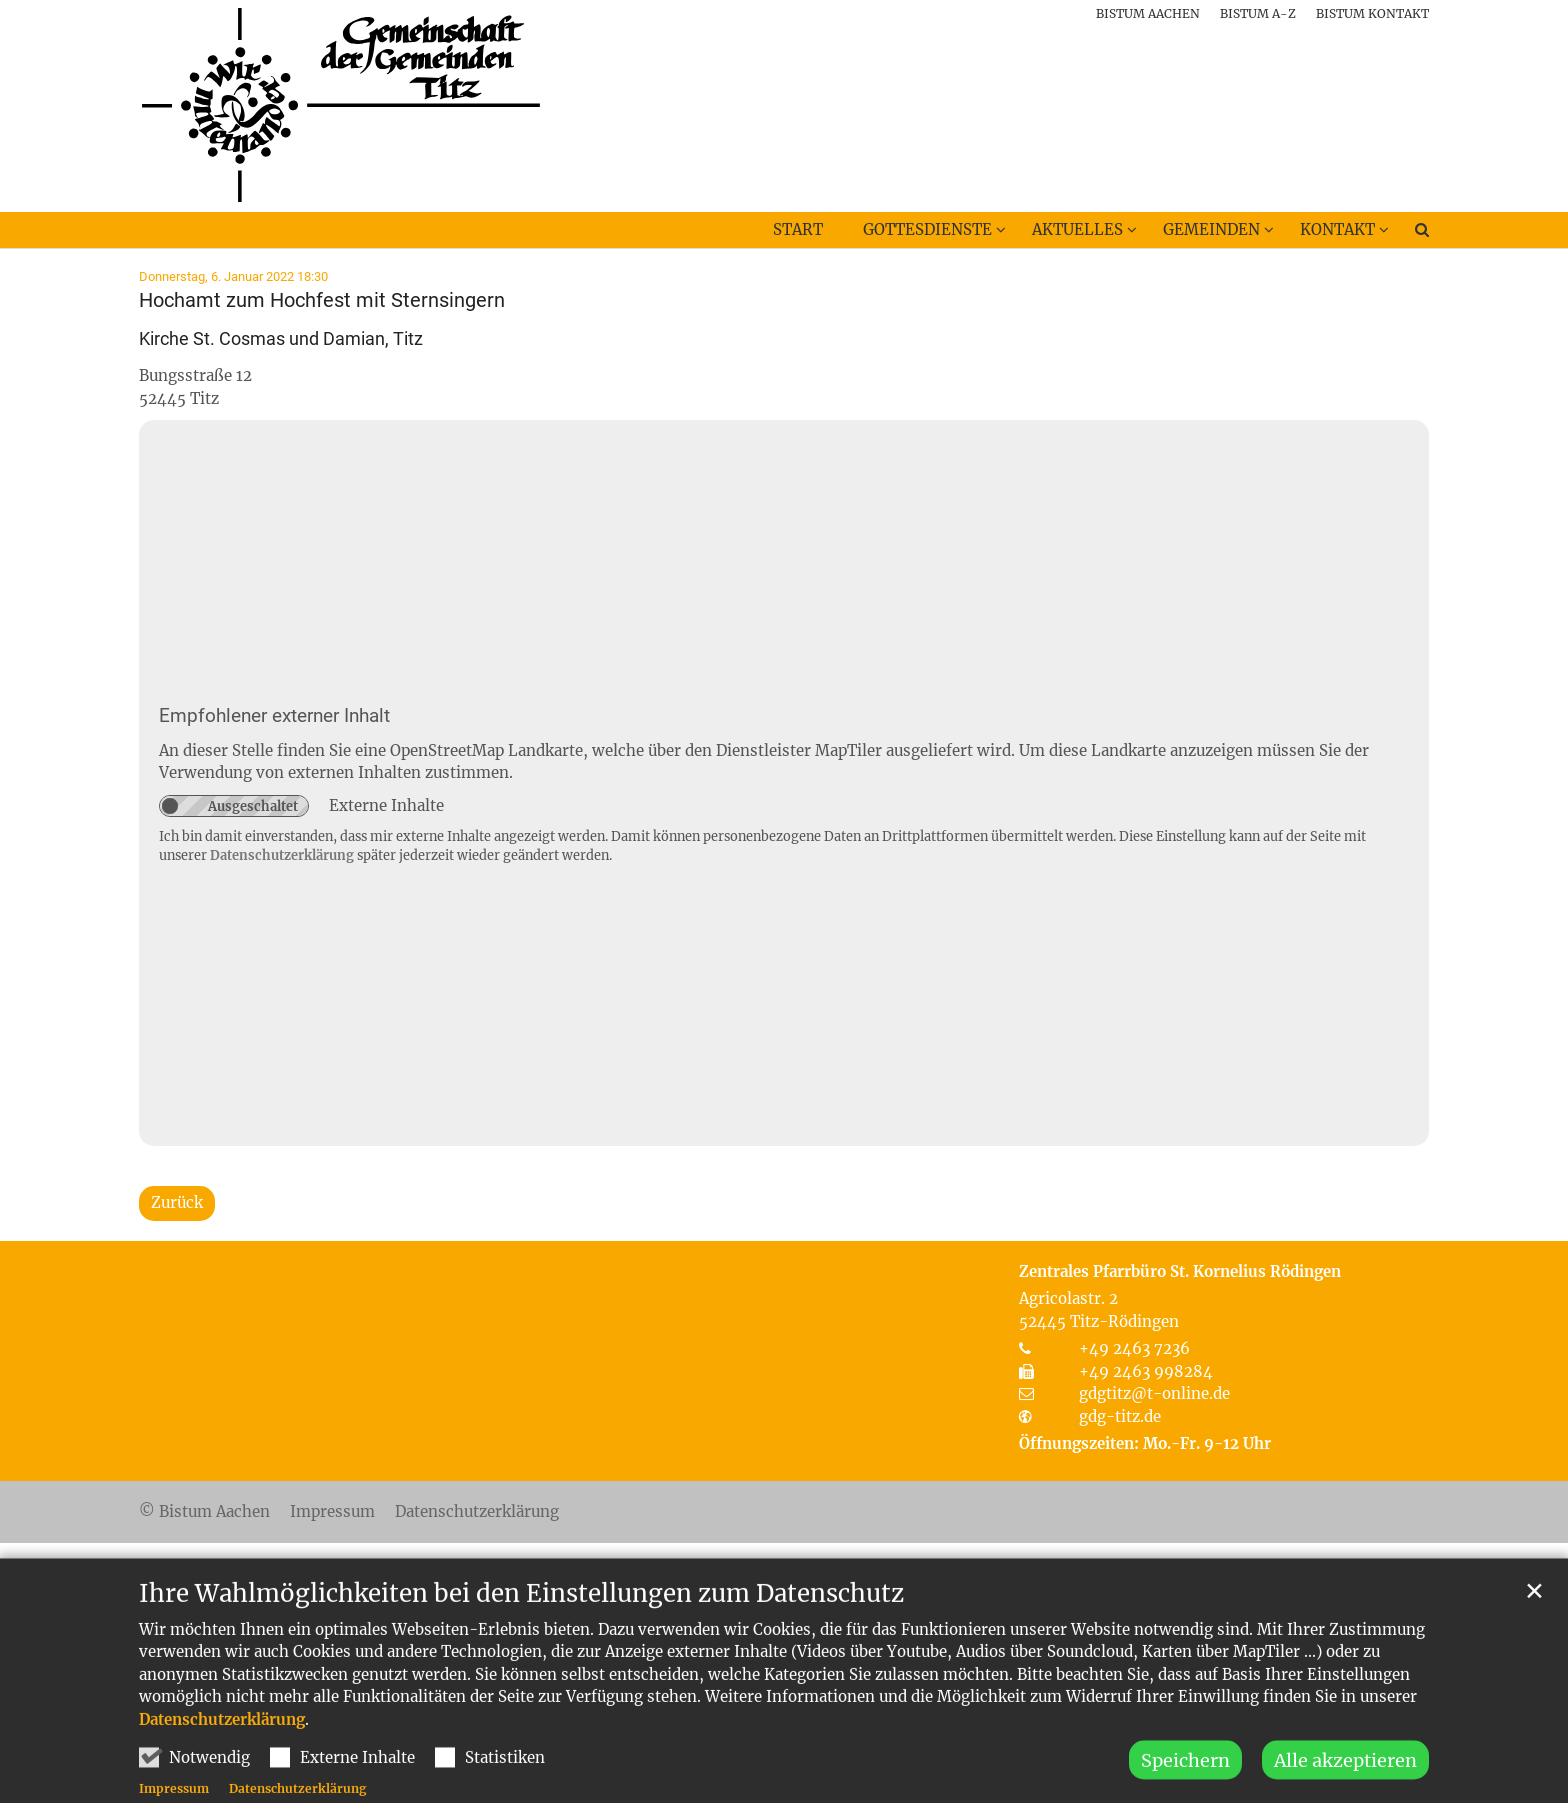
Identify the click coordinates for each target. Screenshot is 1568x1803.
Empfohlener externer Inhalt (274, 716)
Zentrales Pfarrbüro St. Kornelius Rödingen (1180, 1271)
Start (798, 229)
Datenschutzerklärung (222, 1766)
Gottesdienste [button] (927, 229)
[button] (1409, 234)
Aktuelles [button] (1077, 229)
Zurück (177, 1202)
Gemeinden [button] (1211, 229)
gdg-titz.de (1120, 1416)
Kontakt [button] (1337, 229)
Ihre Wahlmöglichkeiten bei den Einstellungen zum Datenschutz (521, 1641)
